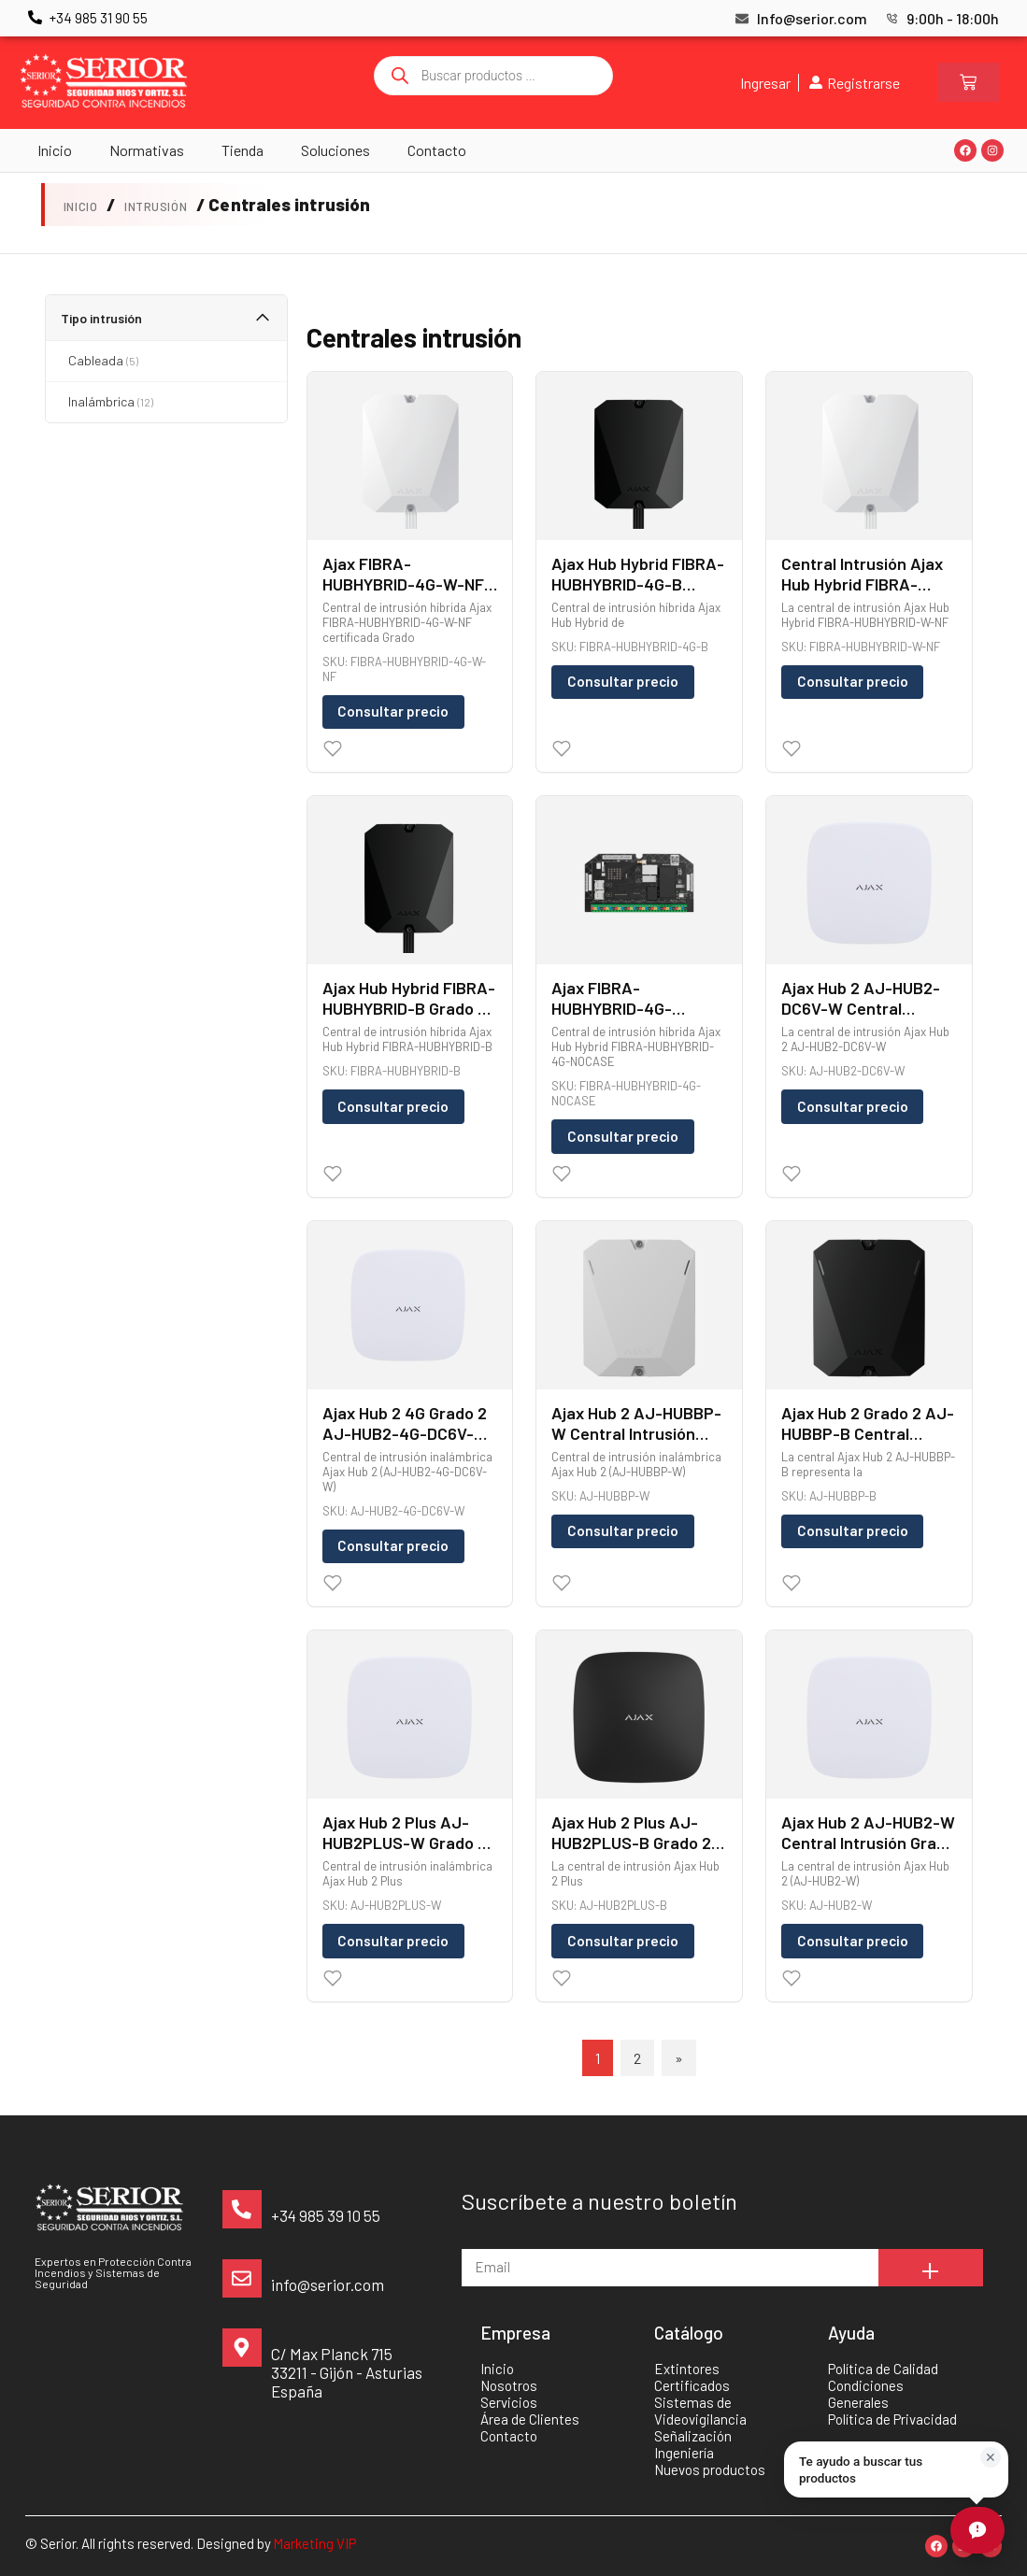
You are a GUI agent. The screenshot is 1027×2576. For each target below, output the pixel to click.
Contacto (436, 150)
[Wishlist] (332, 748)
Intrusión (155, 206)
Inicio (54, 150)
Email (479, 2240)
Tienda (242, 150)
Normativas (146, 150)
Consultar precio (393, 711)
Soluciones (335, 150)
